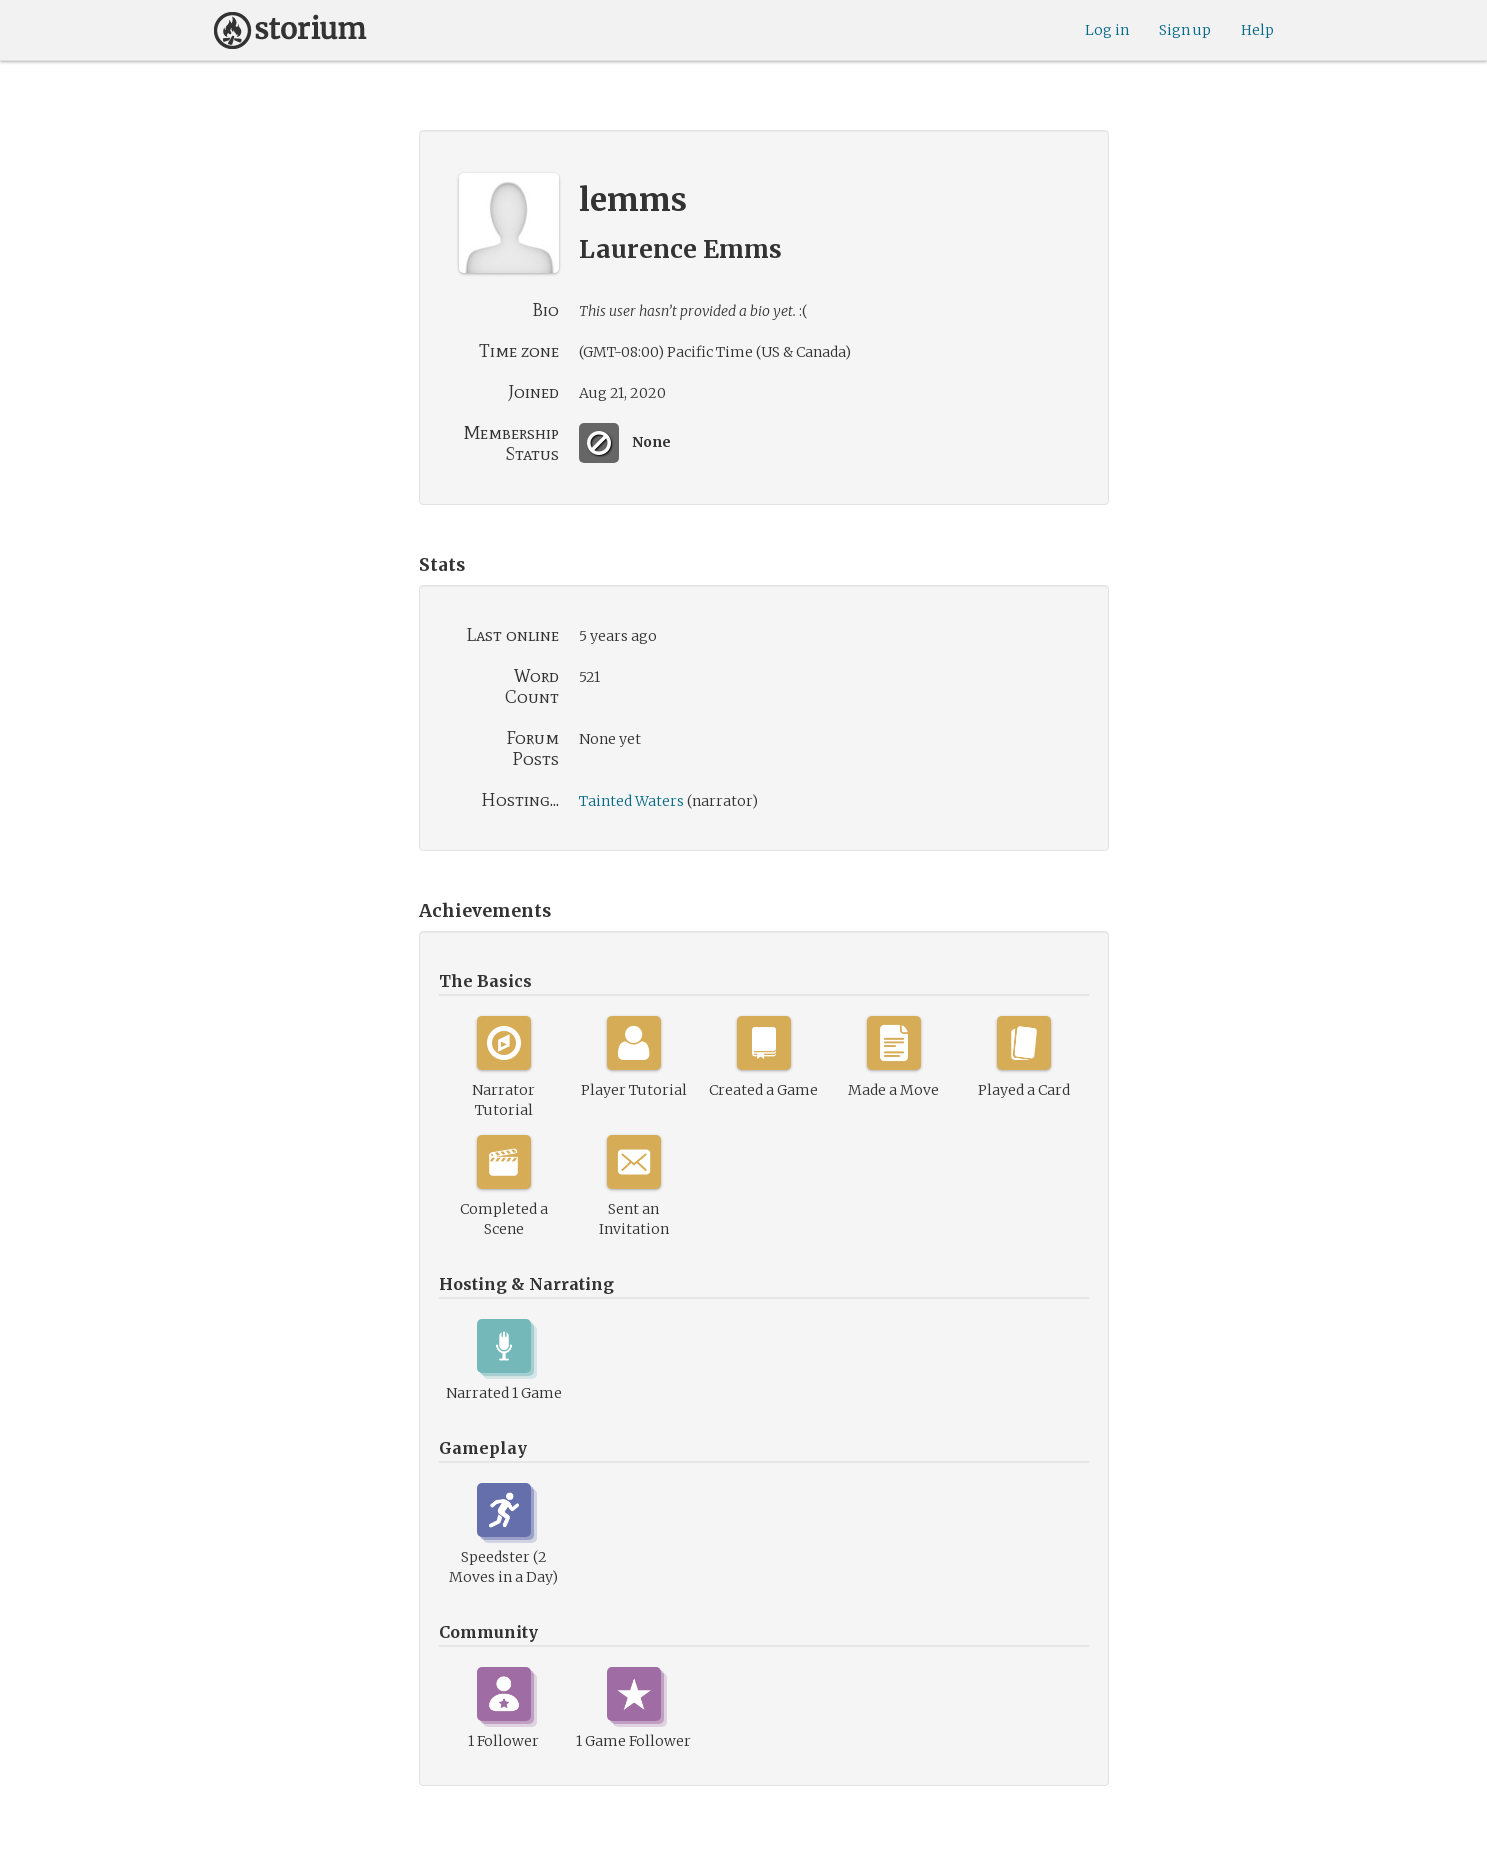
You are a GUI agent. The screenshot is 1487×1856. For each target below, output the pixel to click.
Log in (1107, 30)
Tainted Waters (631, 801)
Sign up (1185, 30)
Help (1257, 30)
